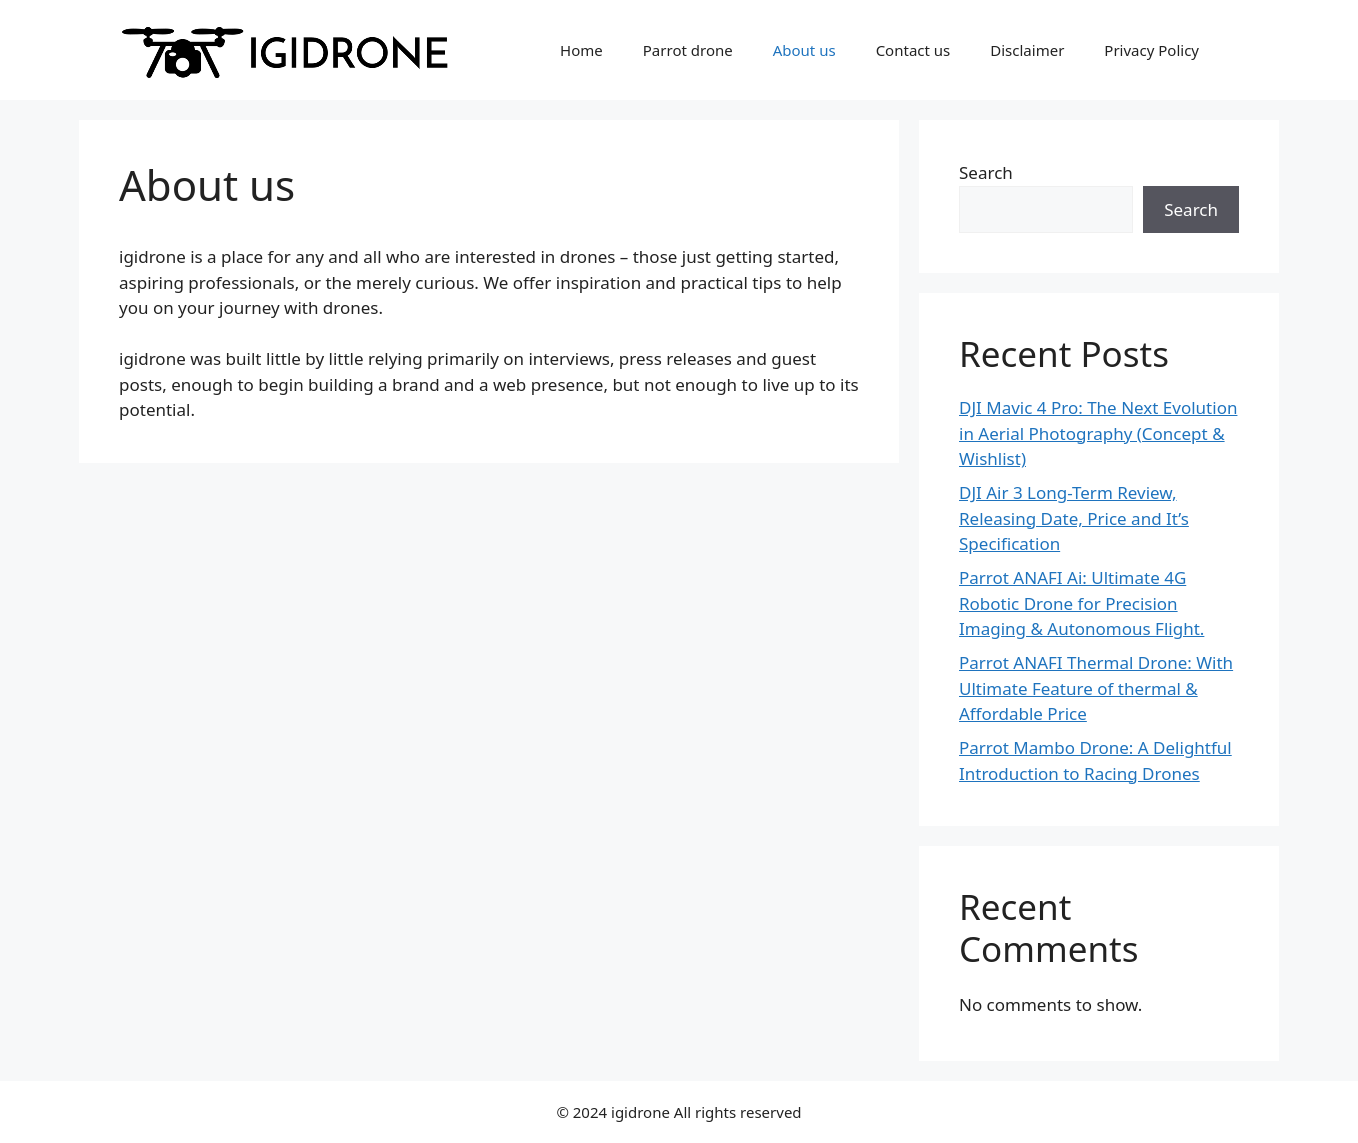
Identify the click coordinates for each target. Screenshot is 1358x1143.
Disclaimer (1027, 50)
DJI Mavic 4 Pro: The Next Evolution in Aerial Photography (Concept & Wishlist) (1098, 433)
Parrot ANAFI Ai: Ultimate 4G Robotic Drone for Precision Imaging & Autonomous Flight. (1081, 603)
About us (804, 50)
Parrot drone (688, 50)
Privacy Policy (1151, 50)
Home (581, 50)
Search (986, 172)
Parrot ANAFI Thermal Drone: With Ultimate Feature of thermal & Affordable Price (1096, 688)
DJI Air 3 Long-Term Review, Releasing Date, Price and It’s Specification (1074, 518)
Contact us (913, 50)
